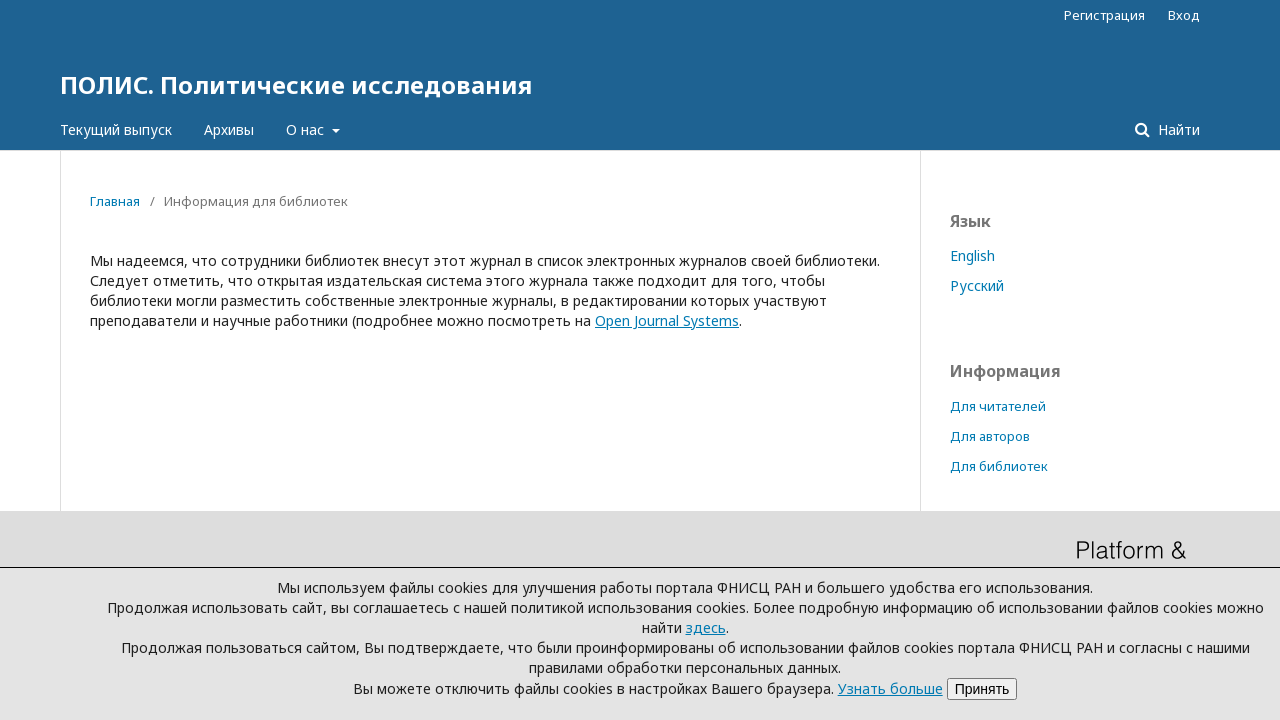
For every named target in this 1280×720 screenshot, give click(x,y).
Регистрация (1104, 15)
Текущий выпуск (116, 129)
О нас (307, 129)
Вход (1184, 15)
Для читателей (998, 406)
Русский (977, 285)
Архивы (229, 129)
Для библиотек (999, 466)
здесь (706, 627)
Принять (982, 689)
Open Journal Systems (667, 320)
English (972, 255)
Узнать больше (890, 688)
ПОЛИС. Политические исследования (296, 84)
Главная (115, 201)
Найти (1177, 129)
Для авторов (990, 436)
